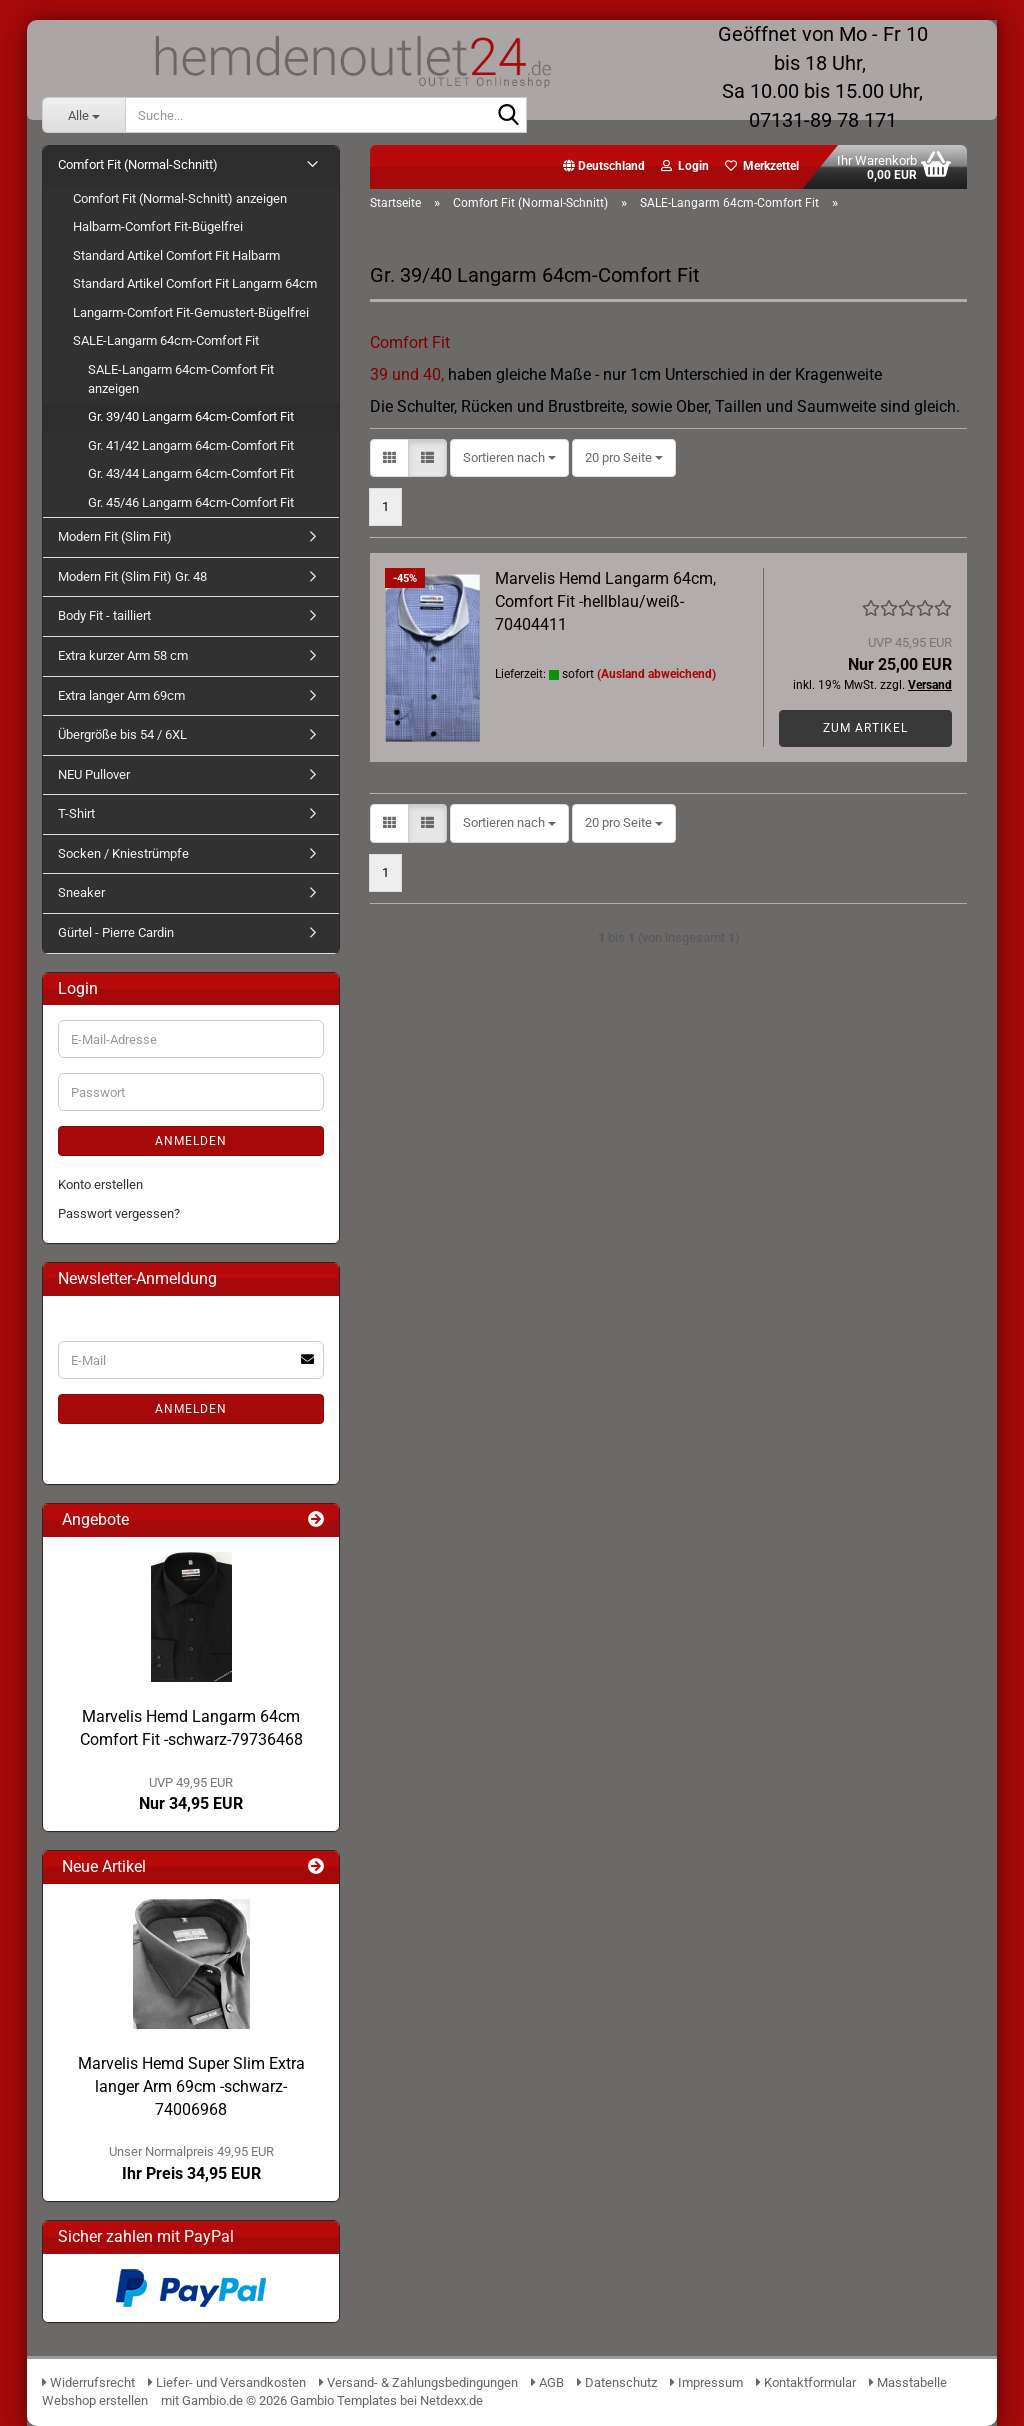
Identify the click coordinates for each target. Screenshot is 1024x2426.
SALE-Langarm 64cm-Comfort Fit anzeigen (181, 379)
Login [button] (685, 166)
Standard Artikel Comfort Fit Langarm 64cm (195, 283)
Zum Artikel (865, 728)
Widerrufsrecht (88, 2382)
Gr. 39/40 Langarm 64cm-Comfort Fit (191, 416)
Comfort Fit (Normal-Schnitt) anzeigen (180, 198)
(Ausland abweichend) (656, 674)
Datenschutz (617, 2382)
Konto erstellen (100, 1184)
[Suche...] (83, 115)
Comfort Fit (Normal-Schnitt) (138, 164)
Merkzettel (762, 166)
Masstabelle (908, 2382)
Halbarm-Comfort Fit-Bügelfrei (158, 226)
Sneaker (81, 892)
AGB (547, 2382)
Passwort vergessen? (119, 1213)
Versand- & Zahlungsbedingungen (420, 2382)
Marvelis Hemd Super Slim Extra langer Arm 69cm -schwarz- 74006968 (191, 2086)
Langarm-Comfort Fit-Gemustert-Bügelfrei (191, 312)
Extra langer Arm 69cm (121, 695)
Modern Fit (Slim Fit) (115, 536)
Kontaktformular (806, 2382)
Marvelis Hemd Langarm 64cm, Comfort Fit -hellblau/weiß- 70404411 (605, 601)
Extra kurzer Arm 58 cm (123, 655)
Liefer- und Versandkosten (227, 2382)
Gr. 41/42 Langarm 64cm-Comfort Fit (191, 445)
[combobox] (509, 458)
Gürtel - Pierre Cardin (116, 932)
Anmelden (191, 1141)
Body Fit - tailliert (104, 615)
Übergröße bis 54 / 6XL (122, 734)
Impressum (706, 2382)
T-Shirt (76, 813)
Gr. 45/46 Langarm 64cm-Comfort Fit (191, 502)
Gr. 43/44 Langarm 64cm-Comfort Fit (191, 473)
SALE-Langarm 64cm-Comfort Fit (166, 340)
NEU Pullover (94, 774)
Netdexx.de (451, 2400)
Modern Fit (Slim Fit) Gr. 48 (132, 576)
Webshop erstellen (95, 2400)
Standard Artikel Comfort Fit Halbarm (176, 255)
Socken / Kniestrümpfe (123, 853)
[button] (604, 167)
